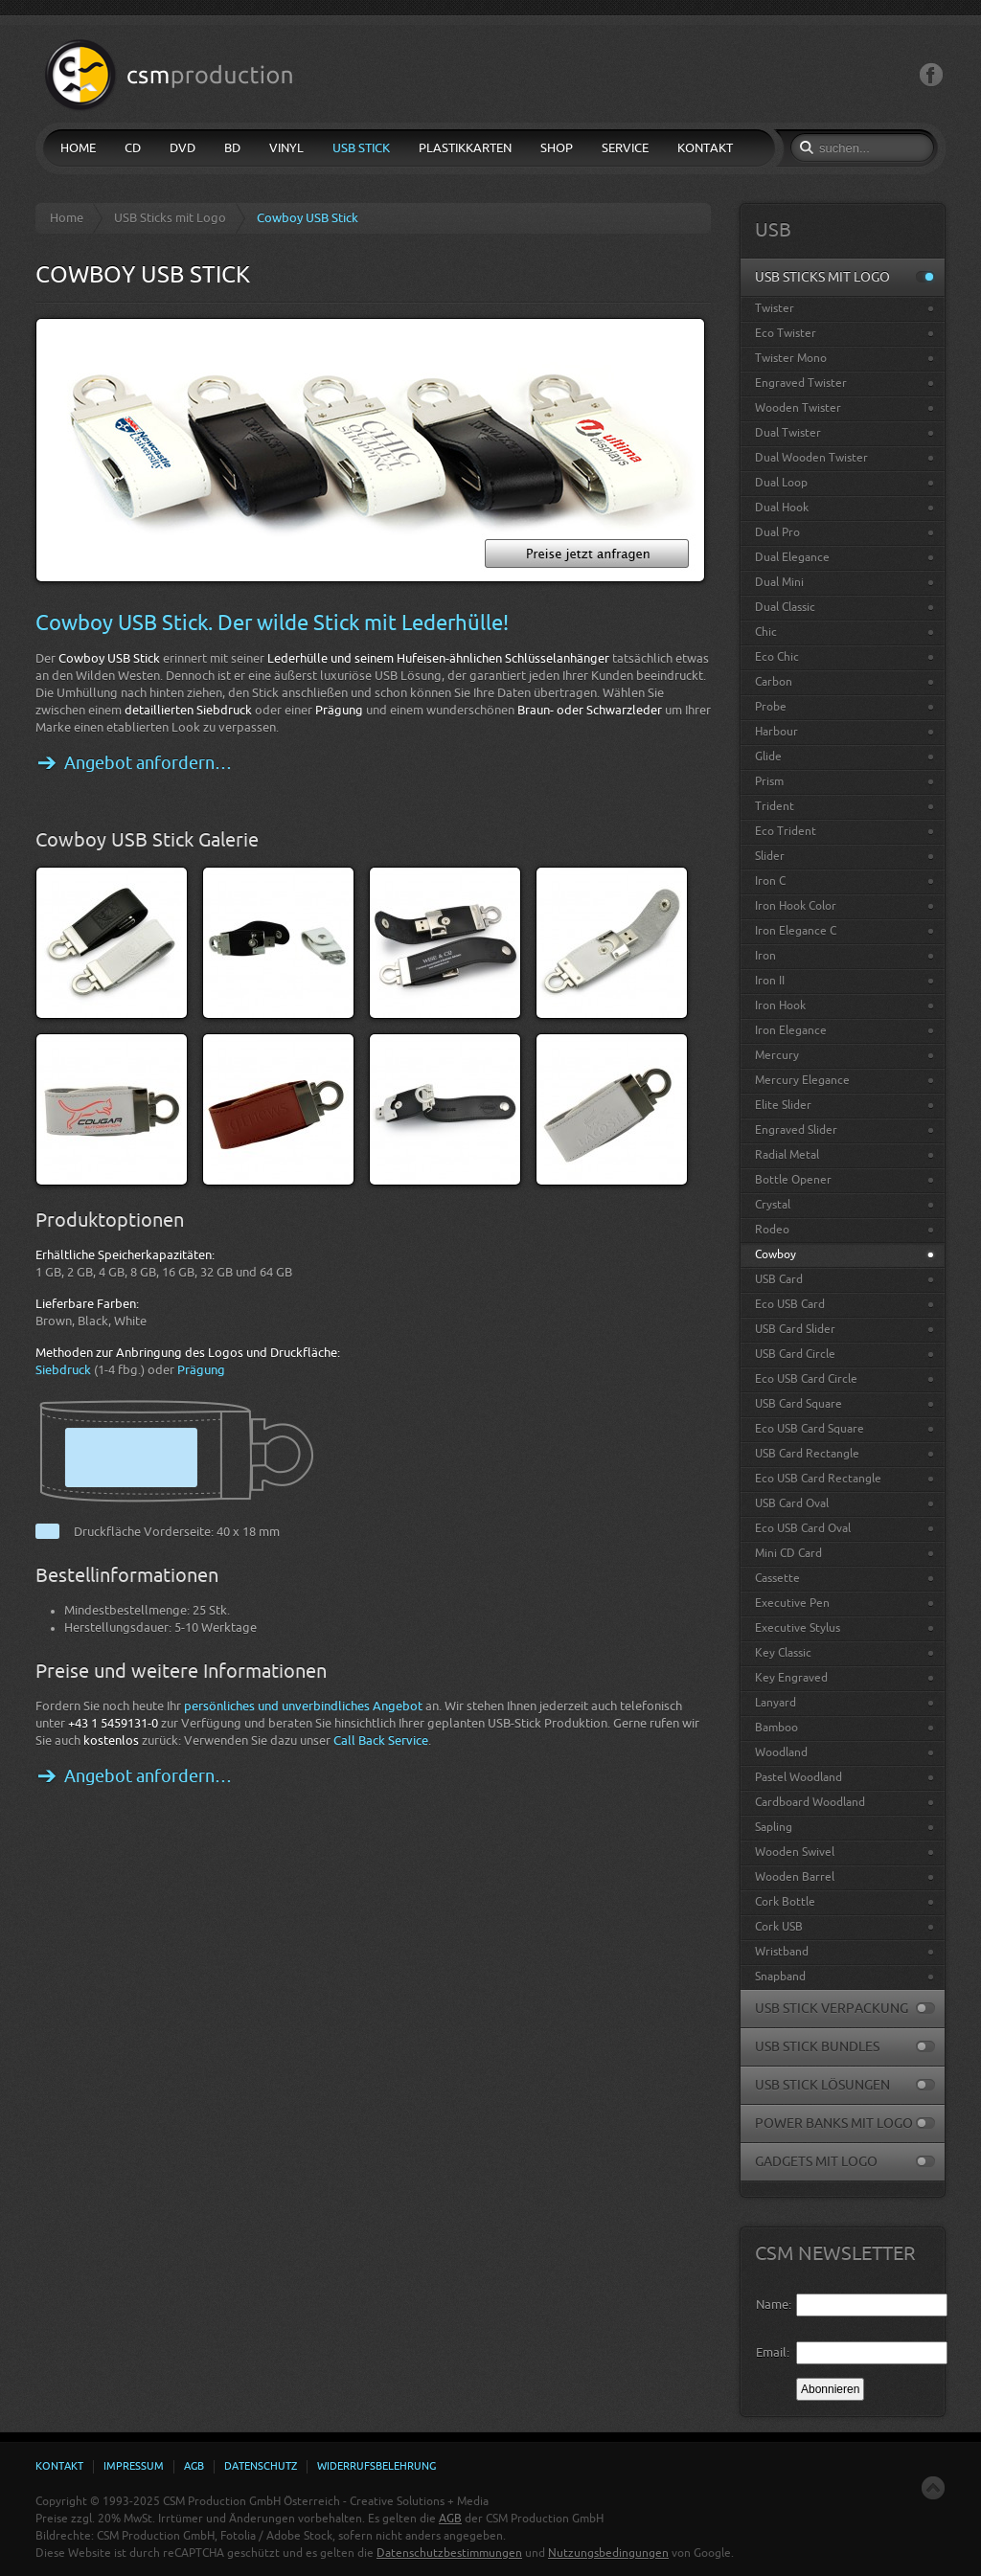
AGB (450, 2518)
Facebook (931, 75)
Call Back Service (380, 1740)
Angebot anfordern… (148, 763)
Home (66, 218)
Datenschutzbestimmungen (449, 2553)
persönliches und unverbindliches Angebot (303, 1706)
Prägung (201, 1370)
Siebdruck (63, 1370)
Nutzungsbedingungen (608, 2553)
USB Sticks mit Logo (170, 218)
